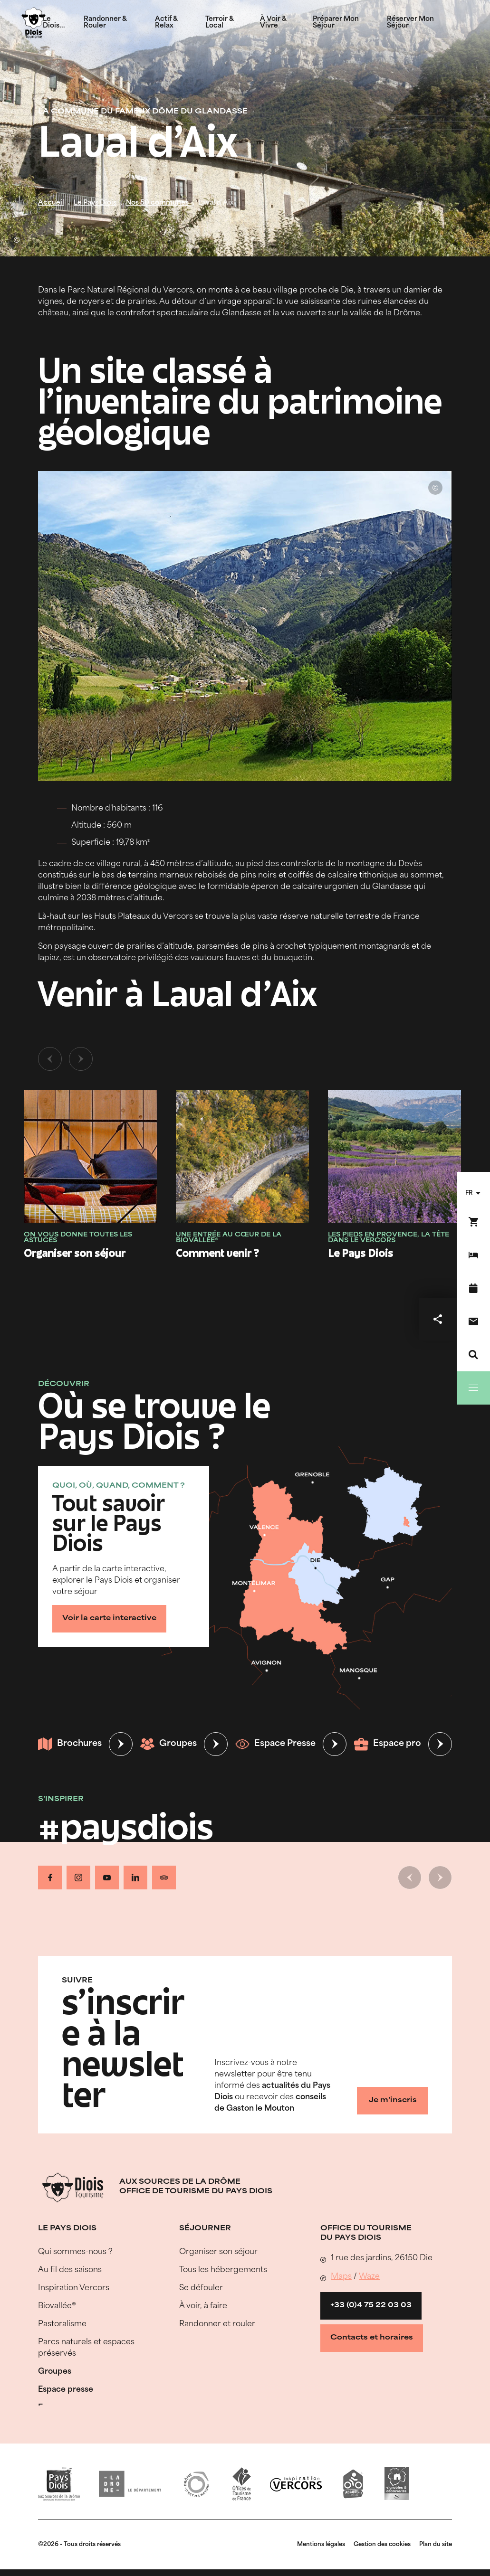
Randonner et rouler (217, 2324)
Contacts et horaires (371, 2337)
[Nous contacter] (473, 1321)
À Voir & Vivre (273, 22)
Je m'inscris (393, 2100)
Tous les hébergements (223, 2270)
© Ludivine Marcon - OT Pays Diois (435, 488)
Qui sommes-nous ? (75, 2252)
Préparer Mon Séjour (336, 22)
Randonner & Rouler (105, 22)
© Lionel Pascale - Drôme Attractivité (17, 240)
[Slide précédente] (50, 1059)
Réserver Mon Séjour (410, 22)
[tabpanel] (245, 1163)
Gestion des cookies (382, 2545)
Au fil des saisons (70, 2270)
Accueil (51, 203)
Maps (341, 2277)
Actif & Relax (166, 22)
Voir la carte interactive (109, 1618)
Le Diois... (54, 22)
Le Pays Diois (95, 203)
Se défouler (201, 2288)
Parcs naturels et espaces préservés (86, 2348)
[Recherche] (473, 1354)
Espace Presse (275, 1744)
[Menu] (473, 1388)
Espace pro (387, 1744)
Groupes (168, 1744)
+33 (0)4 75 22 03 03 (371, 2305)
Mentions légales (321, 2545)
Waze (369, 2277)
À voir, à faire (203, 2306)
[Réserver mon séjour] (473, 1255)
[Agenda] (473, 1288)
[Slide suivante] (81, 1059)
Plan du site (435, 2545)
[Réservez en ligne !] (473, 1221)
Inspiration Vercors (73, 2288)
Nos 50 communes (157, 203)
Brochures (70, 1744)
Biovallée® (57, 2306)
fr (468, 1193)
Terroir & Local (219, 22)
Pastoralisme (62, 2324)
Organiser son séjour (218, 2252)
